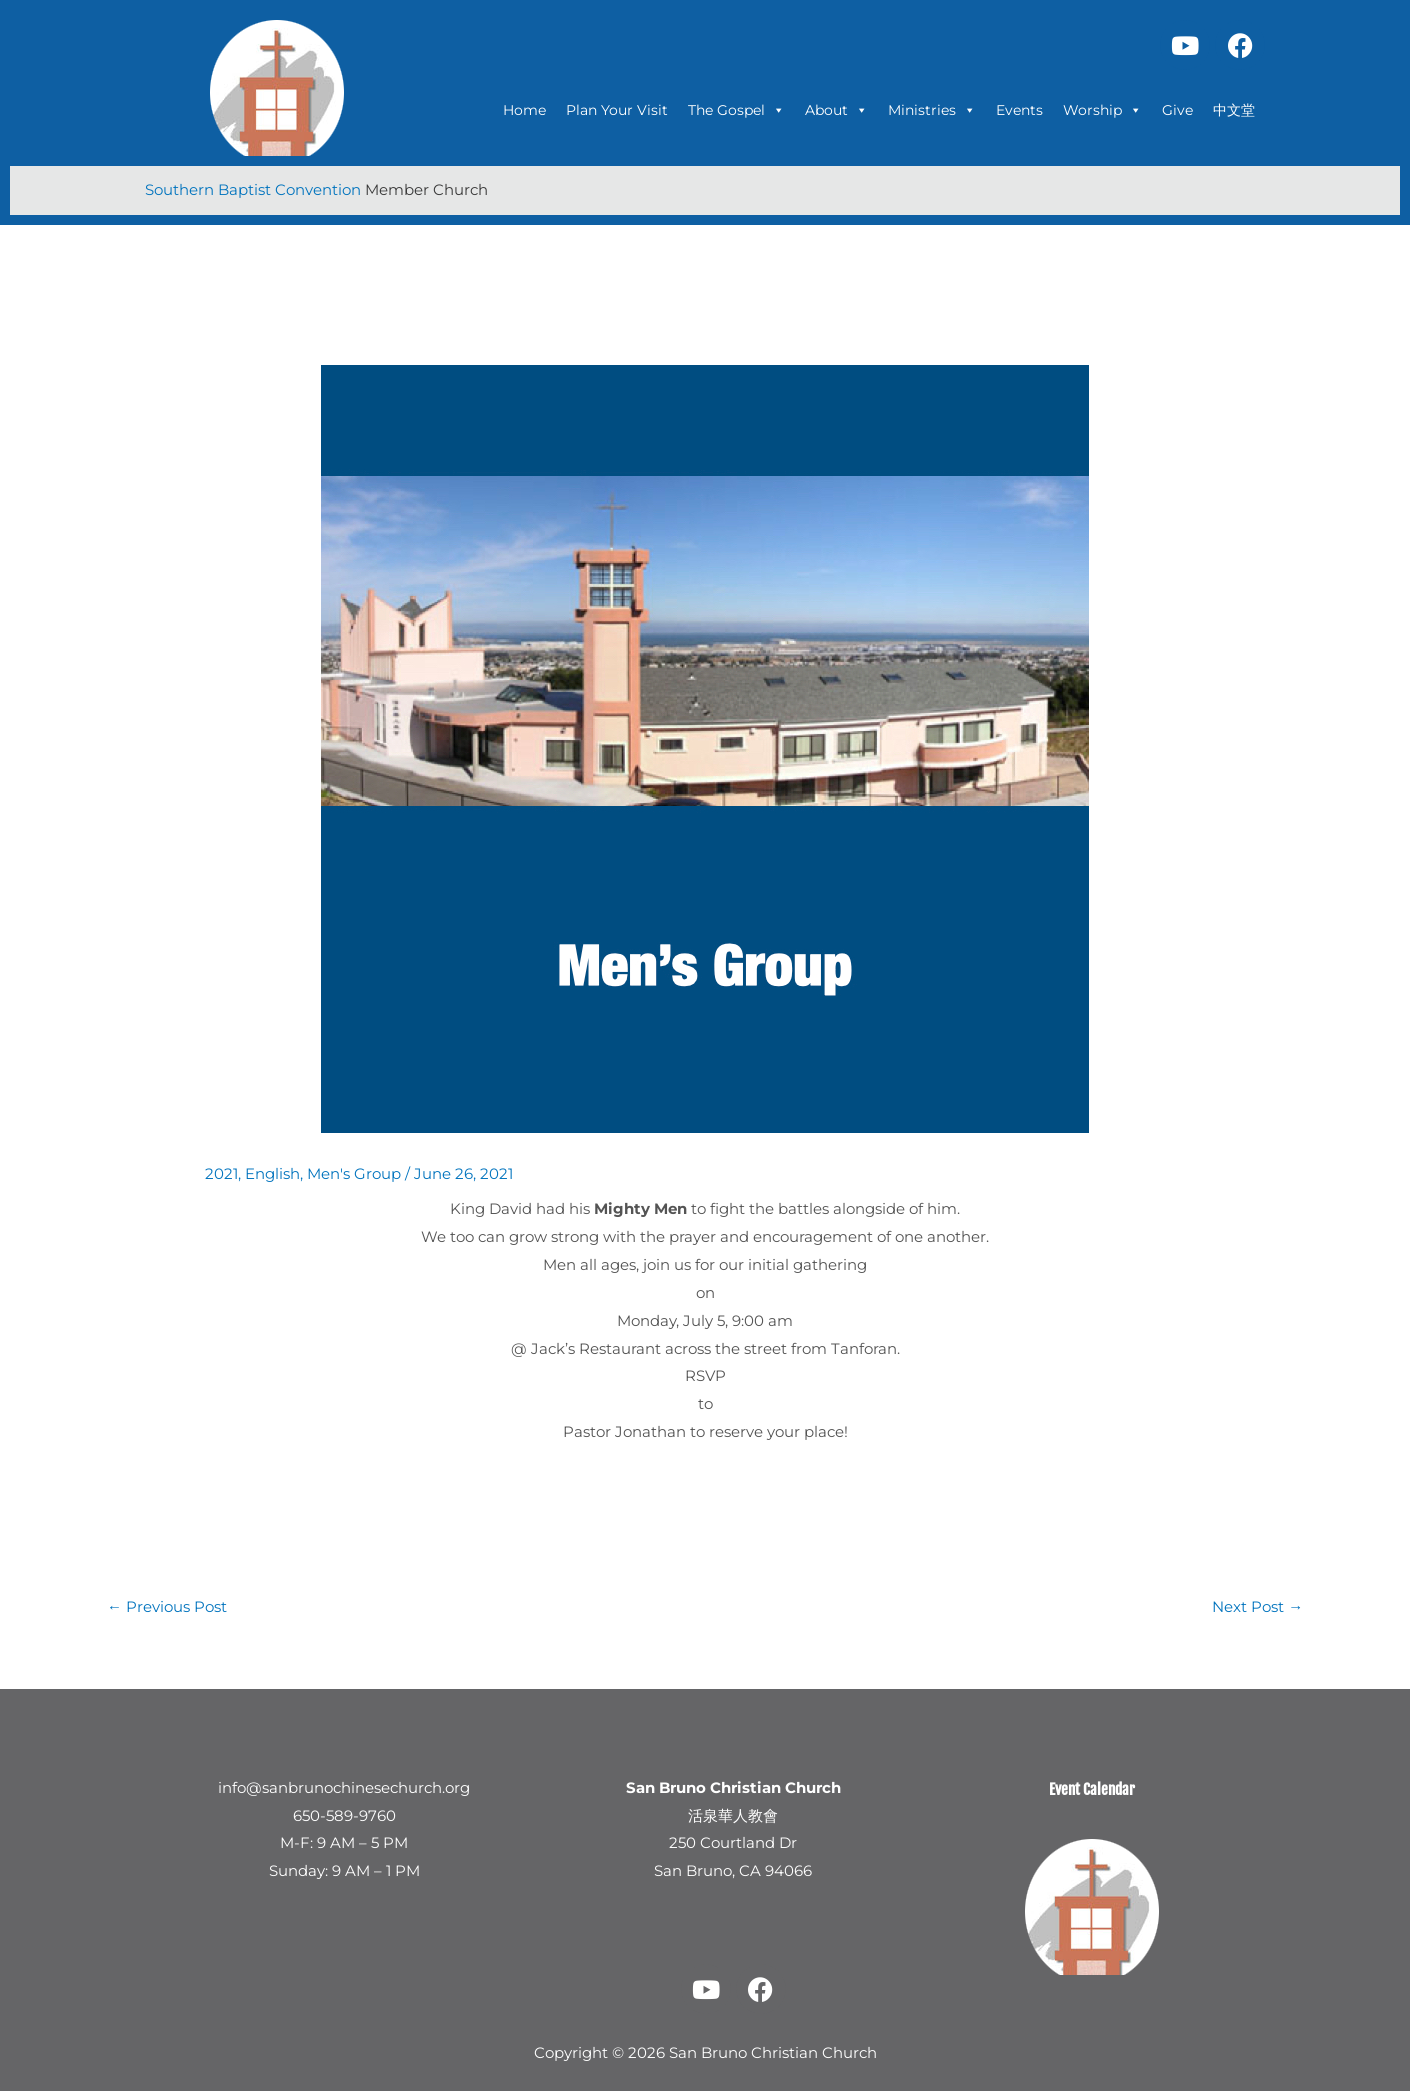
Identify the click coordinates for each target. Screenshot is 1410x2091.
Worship (1102, 110)
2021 (221, 1172)
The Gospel (736, 110)
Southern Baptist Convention (255, 189)
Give (1177, 110)
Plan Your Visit (617, 110)
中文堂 (1234, 110)
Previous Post (167, 1605)
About (836, 110)
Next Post (1257, 1605)
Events (1019, 110)
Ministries (932, 110)
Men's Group (354, 1172)
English (272, 1172)
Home (524, 110)
